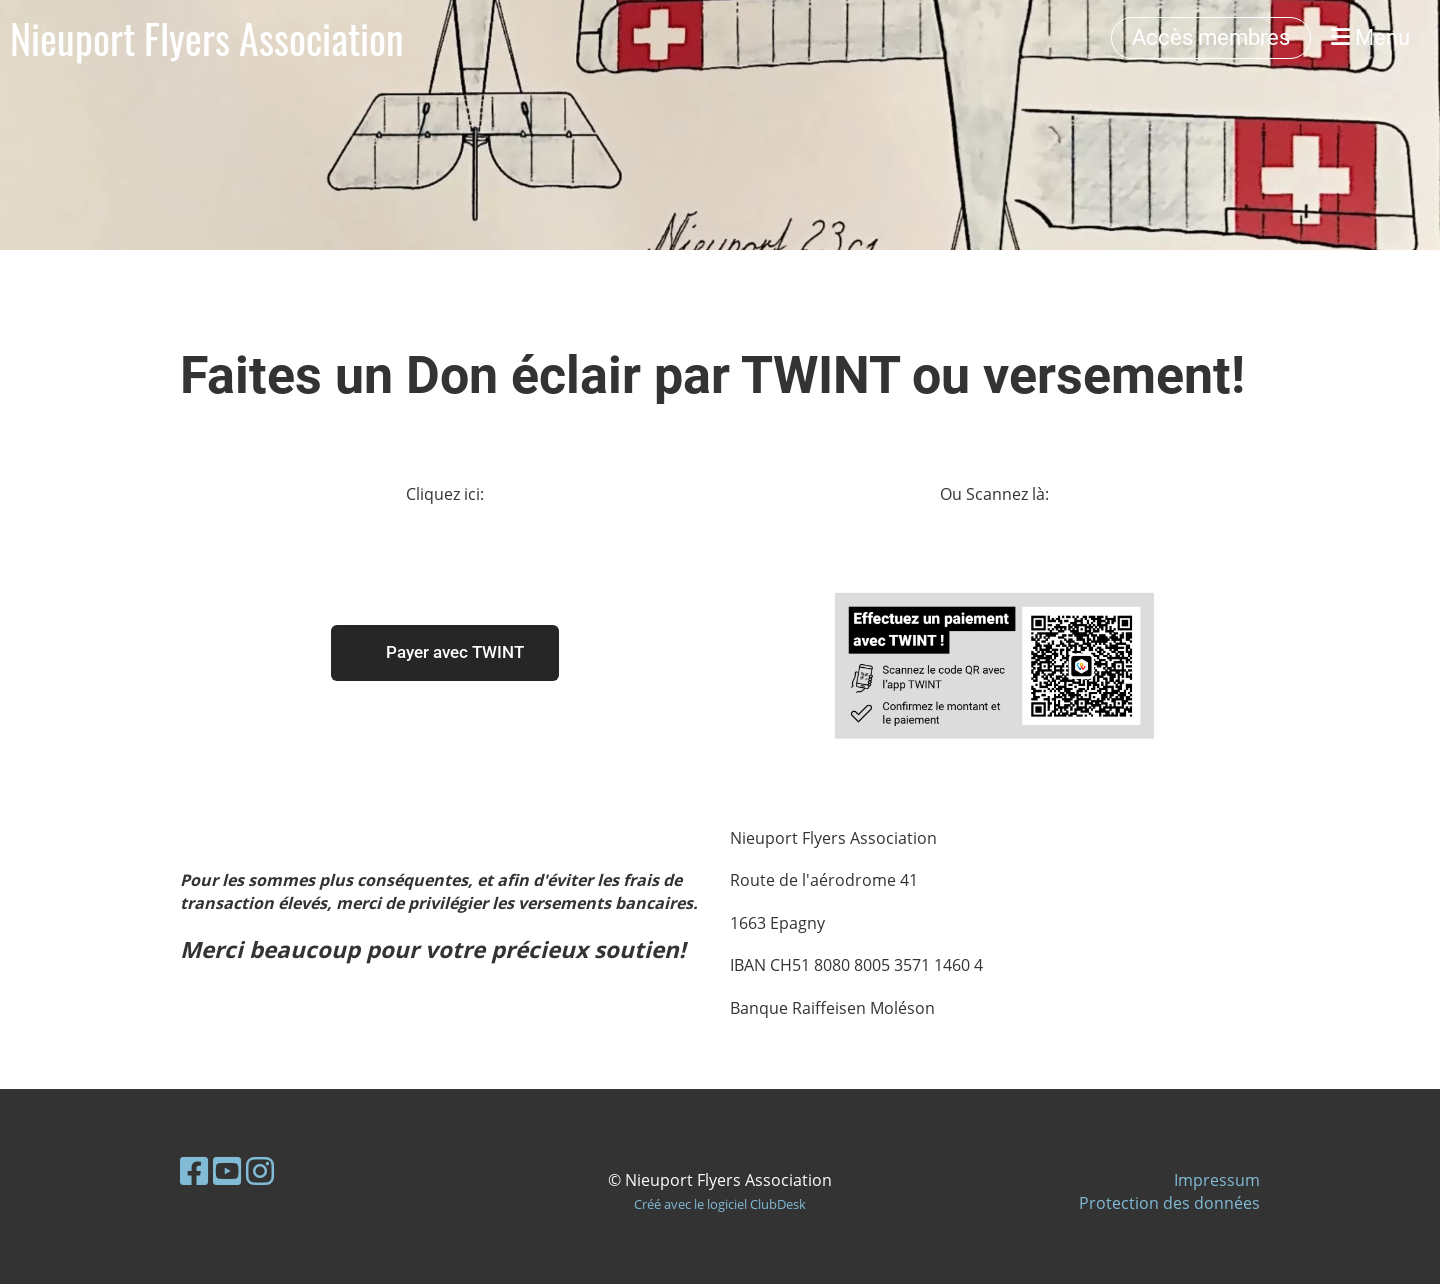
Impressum (1217, 1180)
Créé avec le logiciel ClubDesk (720, 1204)
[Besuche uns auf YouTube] (227, 1170)
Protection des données (1169, 1203)
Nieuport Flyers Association (207, 38)
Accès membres (1211, 37)
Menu (1370, 37)
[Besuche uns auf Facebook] (194, 1170)
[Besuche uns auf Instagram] (260, 1170)
